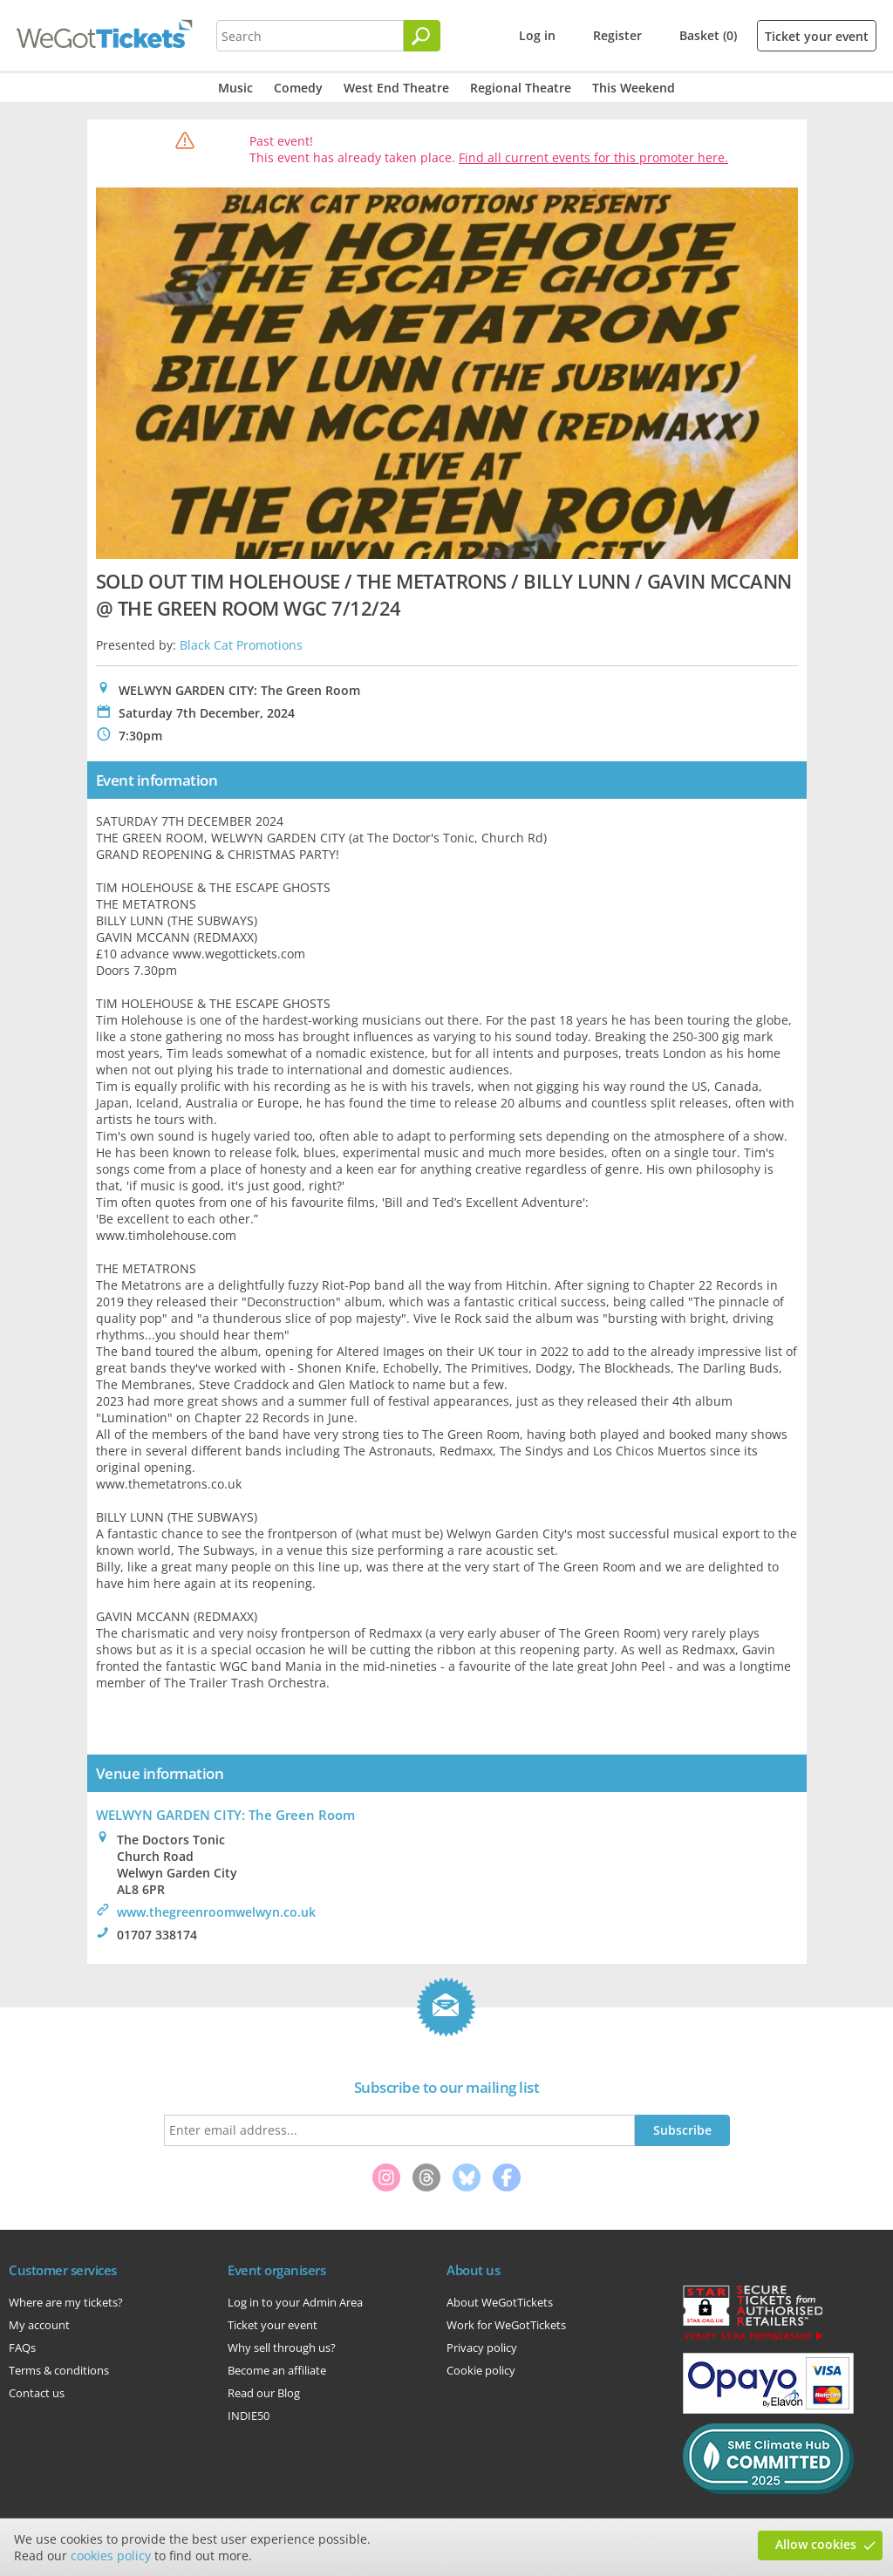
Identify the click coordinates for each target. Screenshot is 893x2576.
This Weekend (633, 87)
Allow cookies (815, 2544)
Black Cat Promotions (241, 645)
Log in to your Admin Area (295, 2302)
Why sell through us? (282, 2347)
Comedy (298, 87)
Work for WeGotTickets (506, 2325)
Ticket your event (817, 36)
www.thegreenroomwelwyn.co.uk (216, 1912)
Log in (537, 35)
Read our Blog (264, 2393)
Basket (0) (708, 35)
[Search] (422, 35)
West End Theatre (396, 87)
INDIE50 (248, 2415)
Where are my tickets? (66, 2302)
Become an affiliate (277, 2370)
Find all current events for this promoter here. (593, 157)
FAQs (22, 2347)
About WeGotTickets (499, 2302)
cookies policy (111, 2555)
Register (617, 35)
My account (39, 2325)
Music (235, 87)
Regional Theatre (520, 87)
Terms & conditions (59, 2370)
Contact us (37, 2393)
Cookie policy (480, 2370)
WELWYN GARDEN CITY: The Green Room (225, 1814)
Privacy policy (481, 2347)
